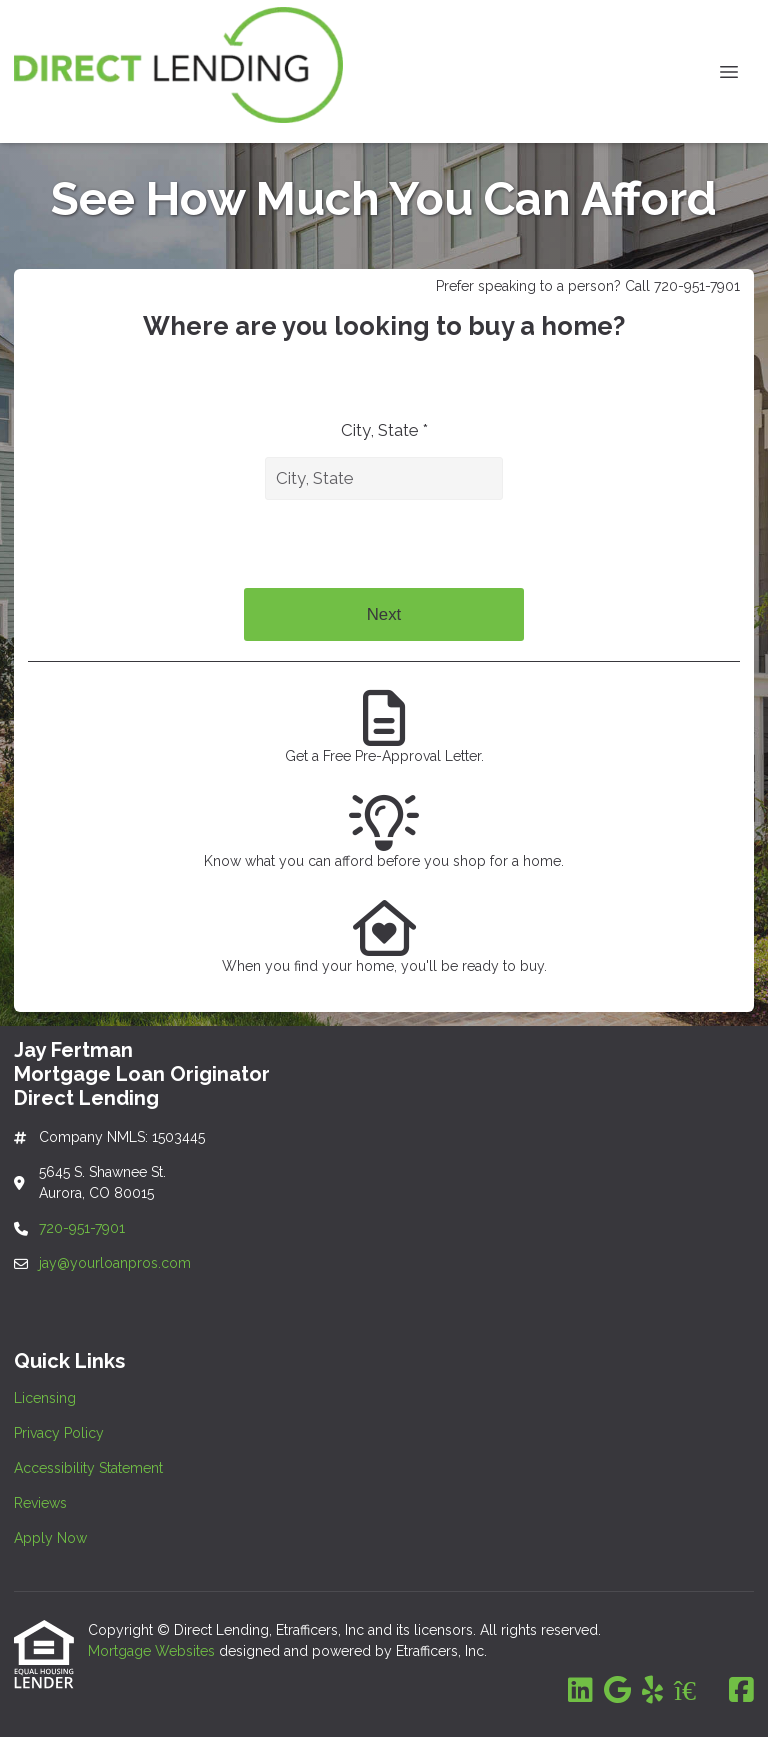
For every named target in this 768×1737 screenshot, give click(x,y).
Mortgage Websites (153, 1651)
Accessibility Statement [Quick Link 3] (88, 1468)
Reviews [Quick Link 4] (40, 1503)
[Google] (617, 1691)
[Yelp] (652, 1691)
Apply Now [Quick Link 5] (50, 1538)
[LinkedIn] (580, 1691)
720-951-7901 (84, 1228)
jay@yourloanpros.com (115, 1263)
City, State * (384, 430)
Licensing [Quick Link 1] (45, 1398)
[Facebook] (741, 1691)
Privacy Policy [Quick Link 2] (59, 1433)
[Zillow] (696, 1691)
